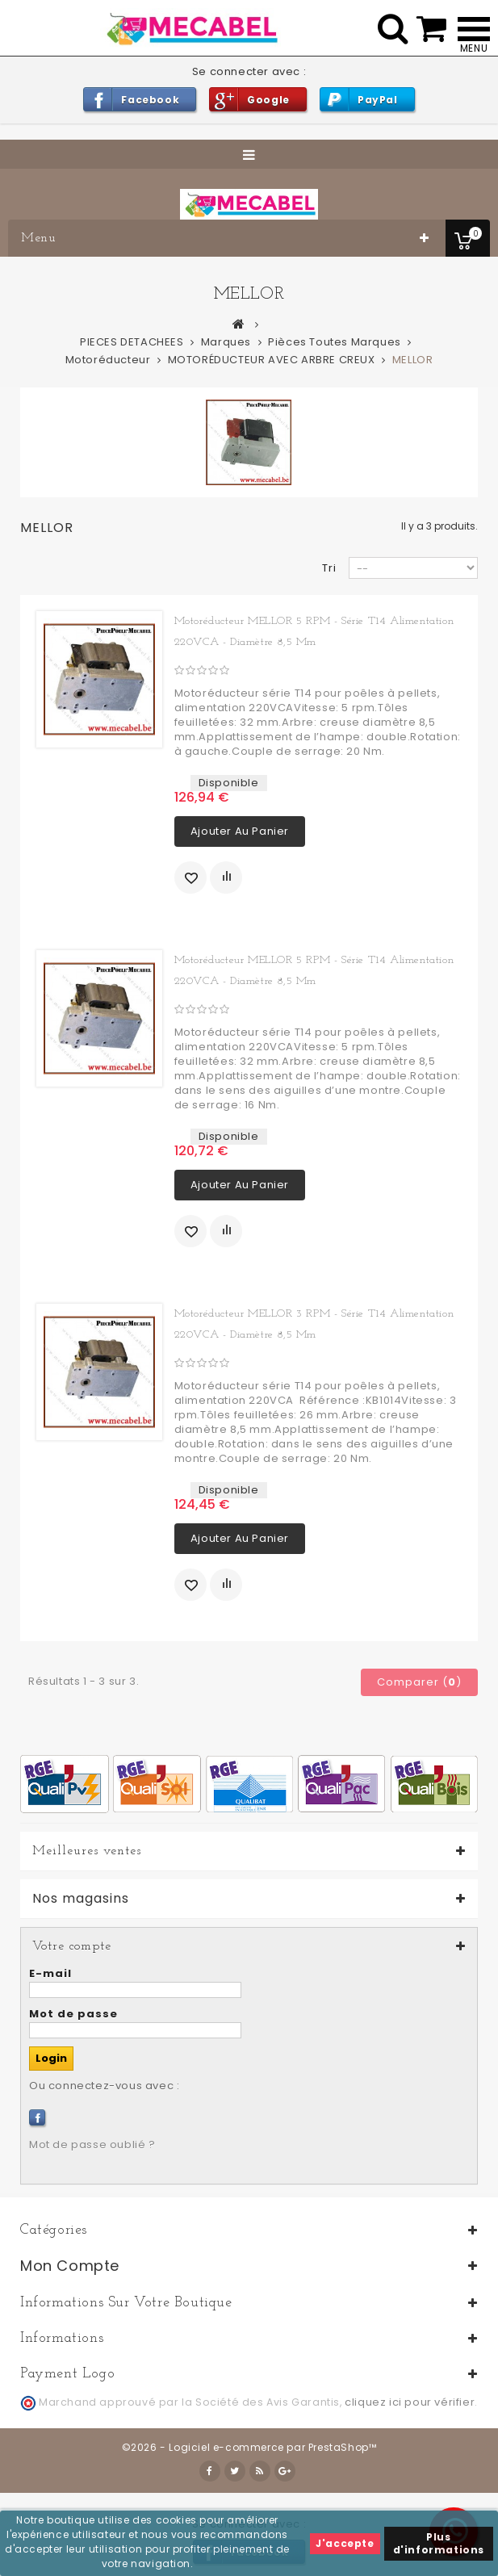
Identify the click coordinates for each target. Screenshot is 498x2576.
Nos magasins (80, 1898)
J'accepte (345, 2543)
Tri (329, 568)
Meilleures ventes (86, 1851)
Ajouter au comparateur (226, 877)
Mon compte (69, 2266)
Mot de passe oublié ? (92, 2144)
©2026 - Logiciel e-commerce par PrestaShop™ (249, 2447)
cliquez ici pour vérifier (410, 2402)
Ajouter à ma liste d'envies (190, 877)
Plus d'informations (438, 2543)
